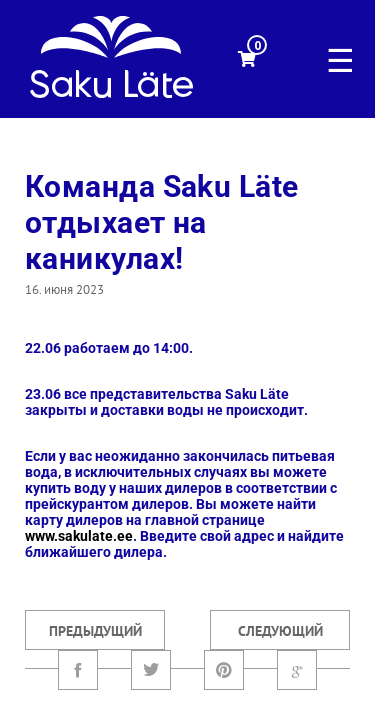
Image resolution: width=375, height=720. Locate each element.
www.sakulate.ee (79, 536)
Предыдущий (95, 631)
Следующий (280, 631)
